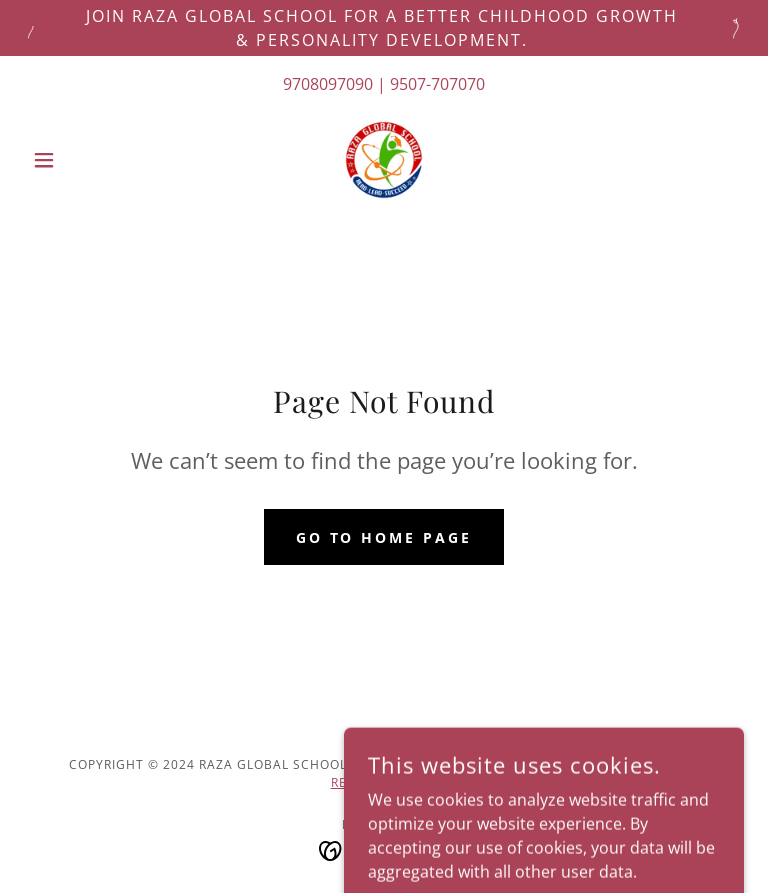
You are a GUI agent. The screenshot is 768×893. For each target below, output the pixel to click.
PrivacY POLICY (635, 764)
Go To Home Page (384, 537)
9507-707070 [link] (437, 84)
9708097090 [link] (328, 84)
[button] (78, 160)
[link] (384, 160)
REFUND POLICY (382, 782)
